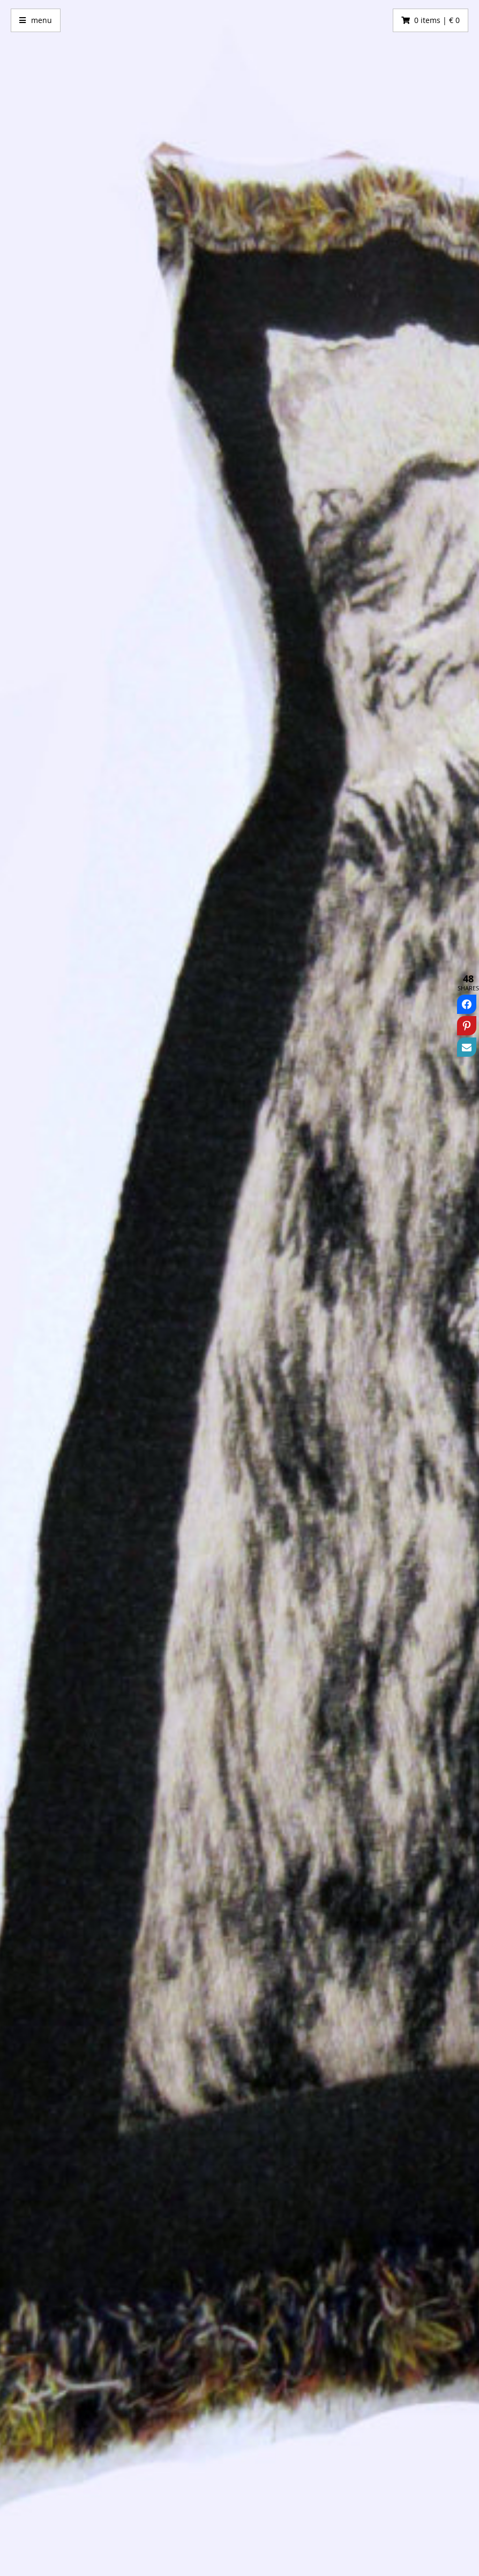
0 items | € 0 (437, 20)
